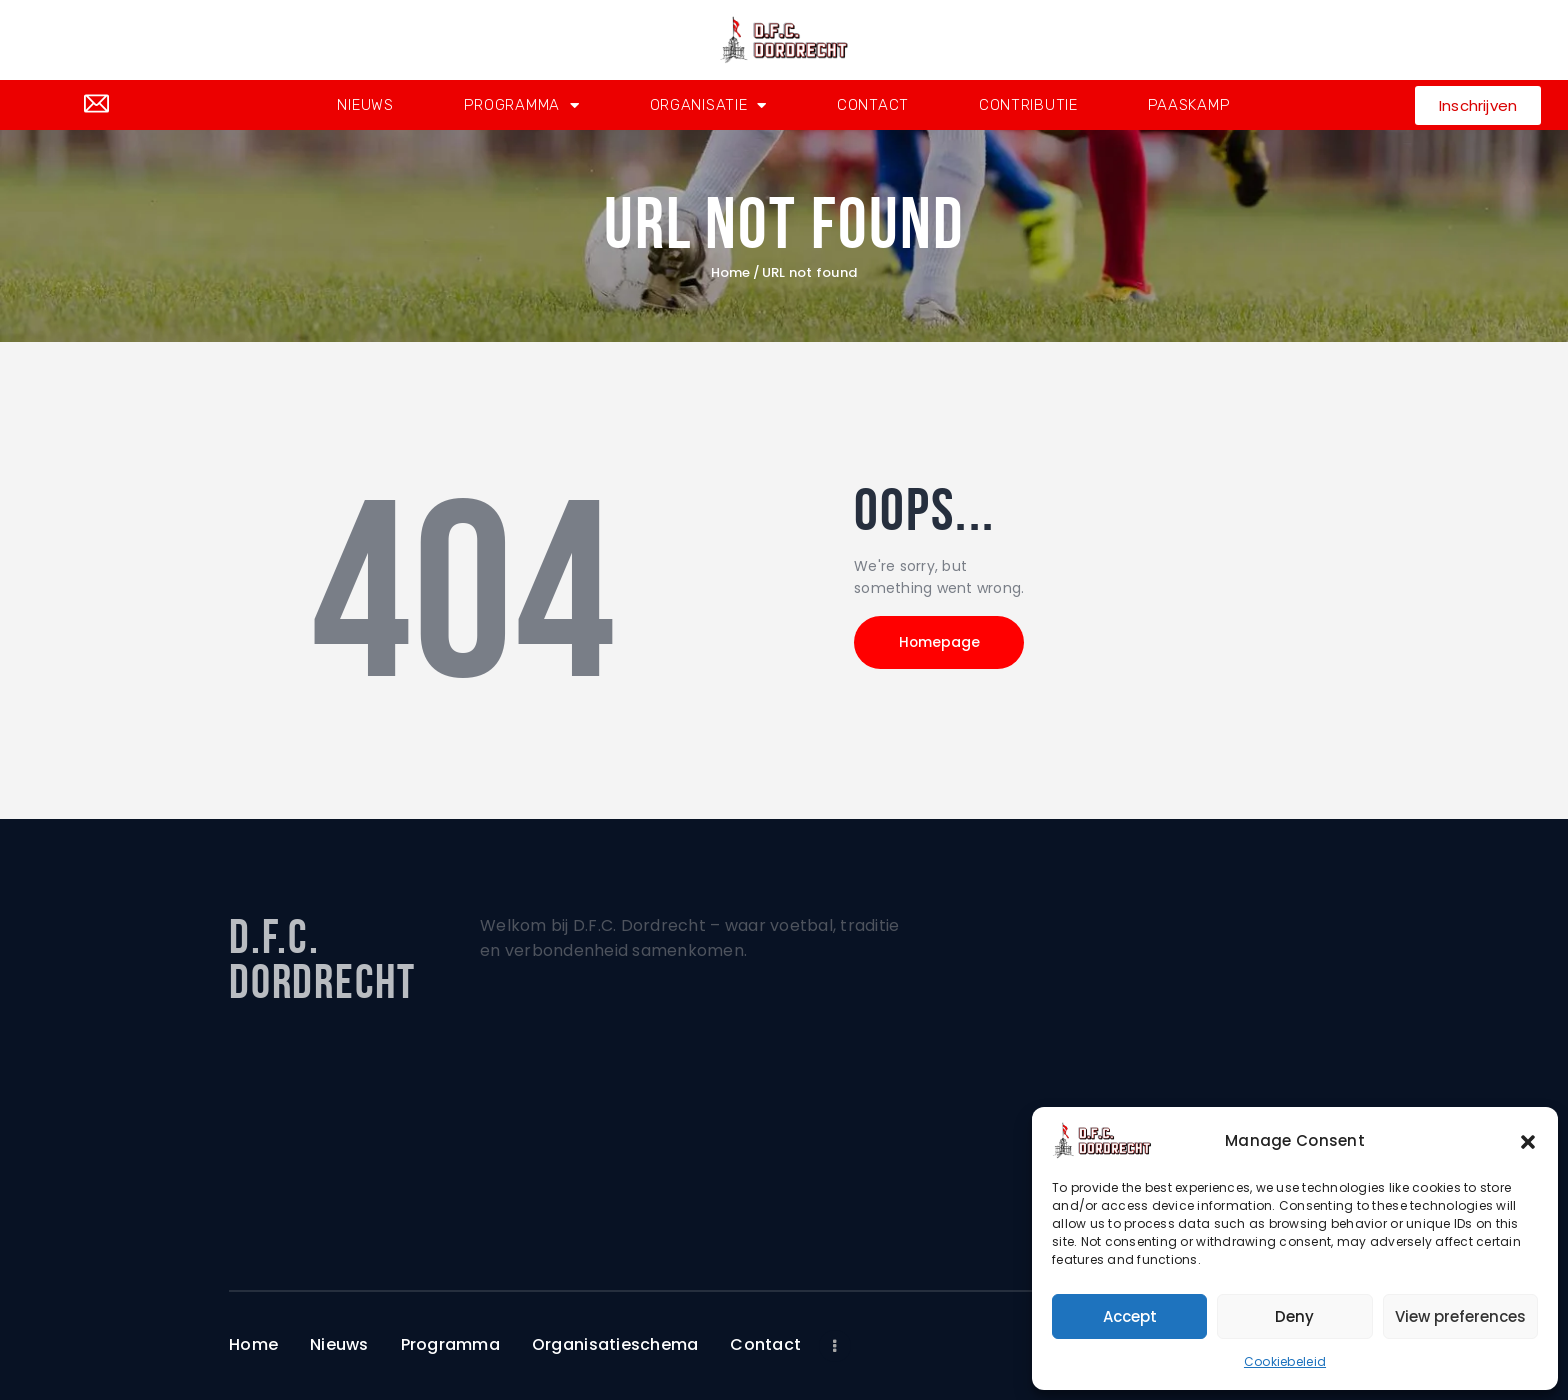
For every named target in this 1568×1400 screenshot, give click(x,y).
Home (731, 273)
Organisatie (708, 105)
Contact (873, 105)
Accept (1130, 1316)
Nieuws (365, 105)
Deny (1294, 1316)
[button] (1528, 1141)
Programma (522, 105)
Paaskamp (1189, 105)
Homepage (944, 644)
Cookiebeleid (1285, 1361)
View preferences (1460, 1316)
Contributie (1028, 105)
